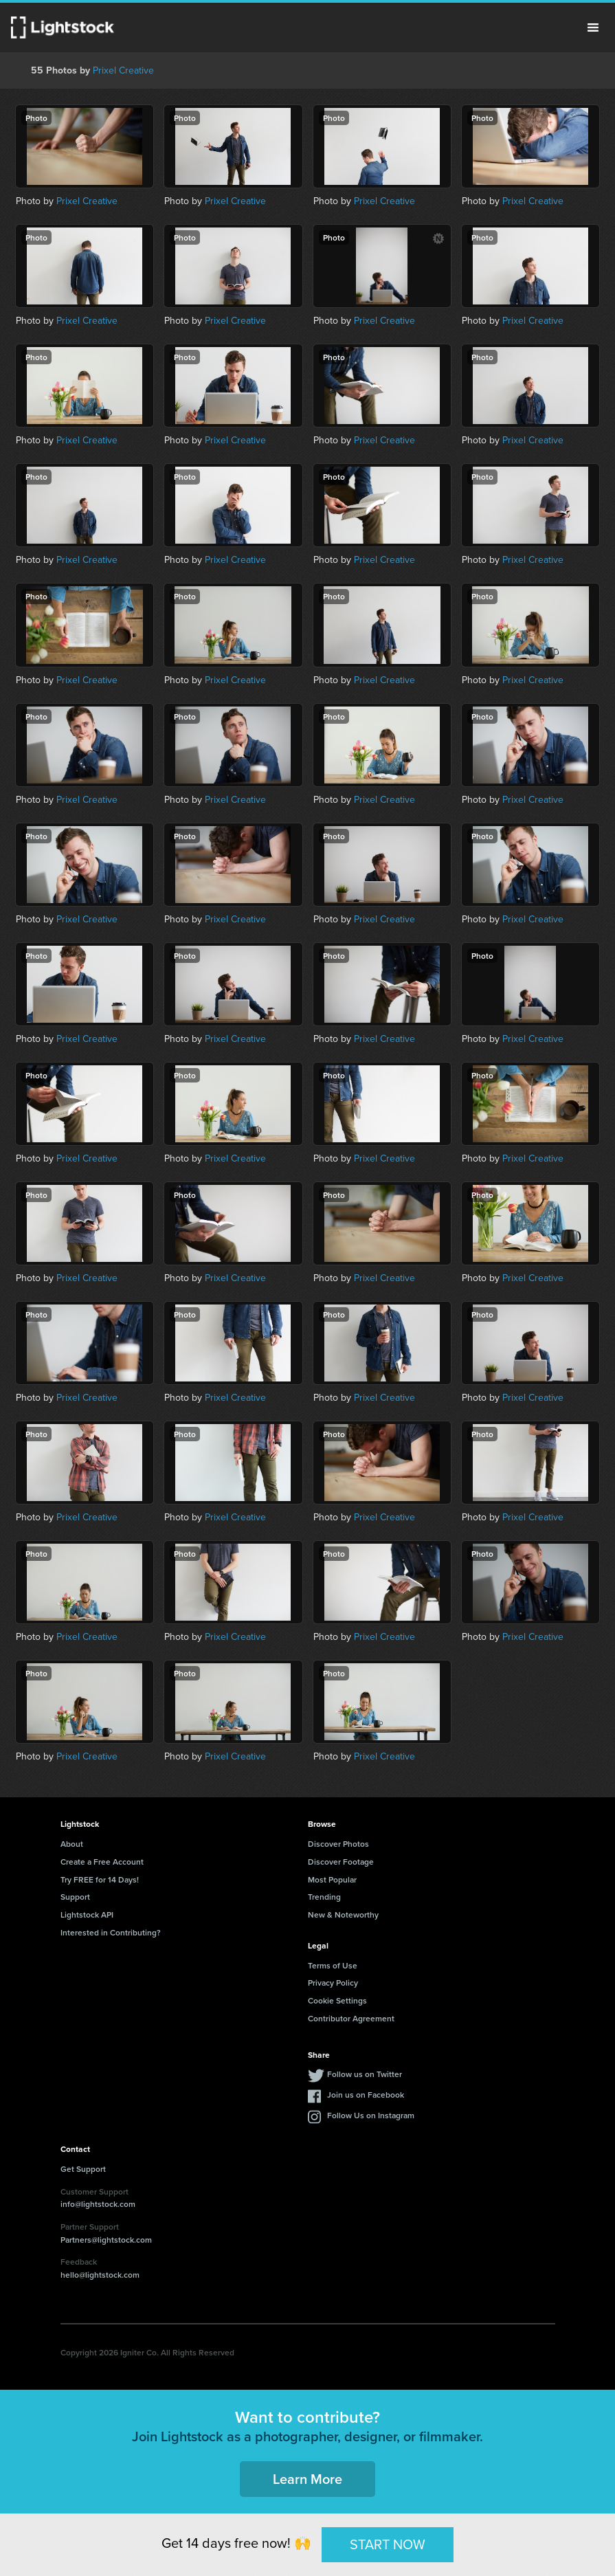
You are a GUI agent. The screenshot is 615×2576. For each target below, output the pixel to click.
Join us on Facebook (365, 2094)
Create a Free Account (102, 1861)
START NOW (387, 2544)
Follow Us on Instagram (370, 2115)
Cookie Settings (337, 2000)
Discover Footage (341, 1861)
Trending (324, 1896)
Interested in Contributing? (110, 1932)
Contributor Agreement (351, 2018)
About (71, 1844)
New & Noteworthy (343, 1914)
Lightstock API (86, 1914)
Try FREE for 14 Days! (99, 1879)
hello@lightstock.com (99, 2274)
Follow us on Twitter (364, 2074)
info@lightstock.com (97, 2204)
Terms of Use (332, 1965)
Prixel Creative (123, 70)
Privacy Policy (333, 1982)
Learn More (307, 2479)
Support (75, 1896)
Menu (593, 27)
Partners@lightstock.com (106, 2239)
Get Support (83, 2169)
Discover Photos (338, 1844)
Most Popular (332, 1879)
